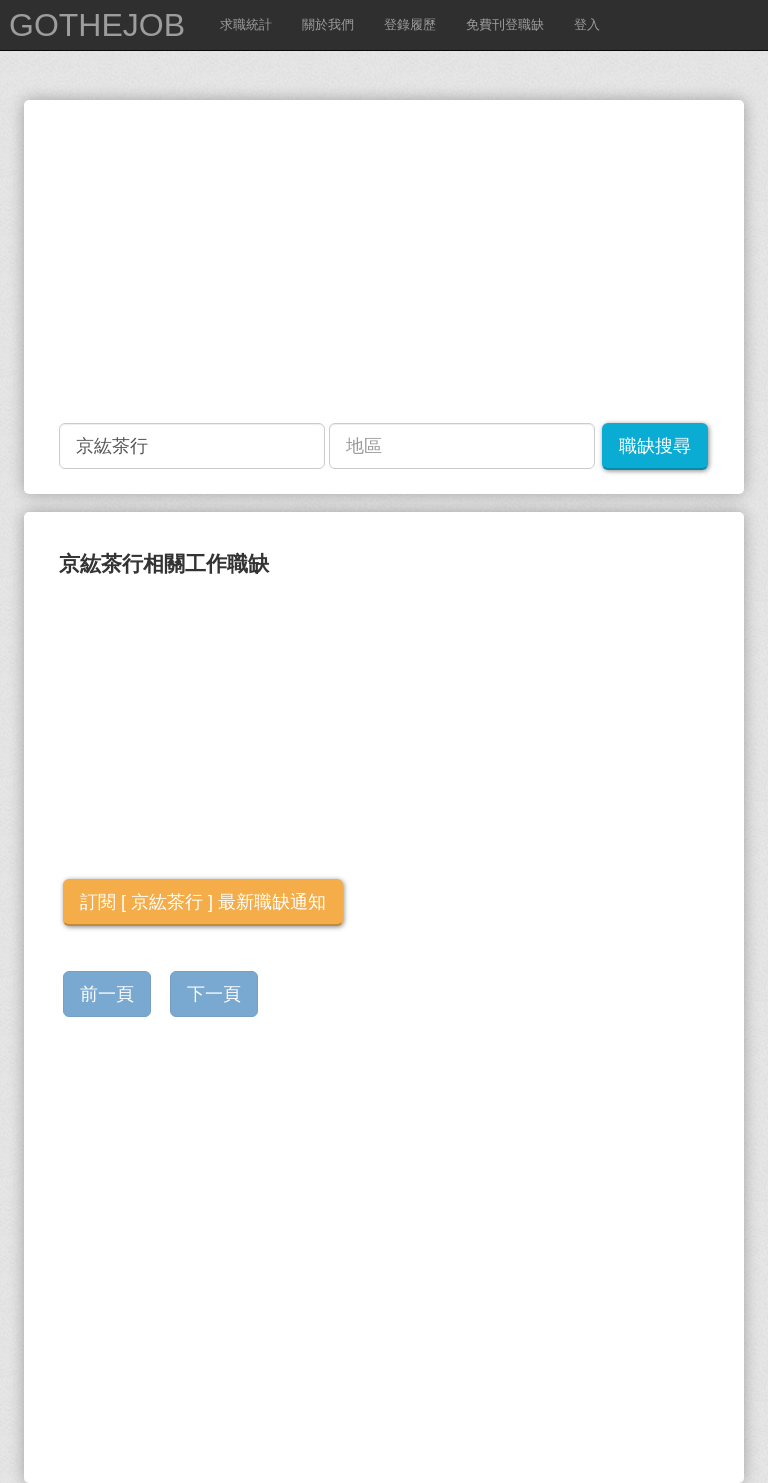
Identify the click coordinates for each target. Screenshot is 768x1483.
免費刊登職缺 (505, 24)
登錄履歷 (410, 24)
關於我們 (328, 24)
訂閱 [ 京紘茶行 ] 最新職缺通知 (203, 902)
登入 (587, 24)
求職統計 (246, 24)
